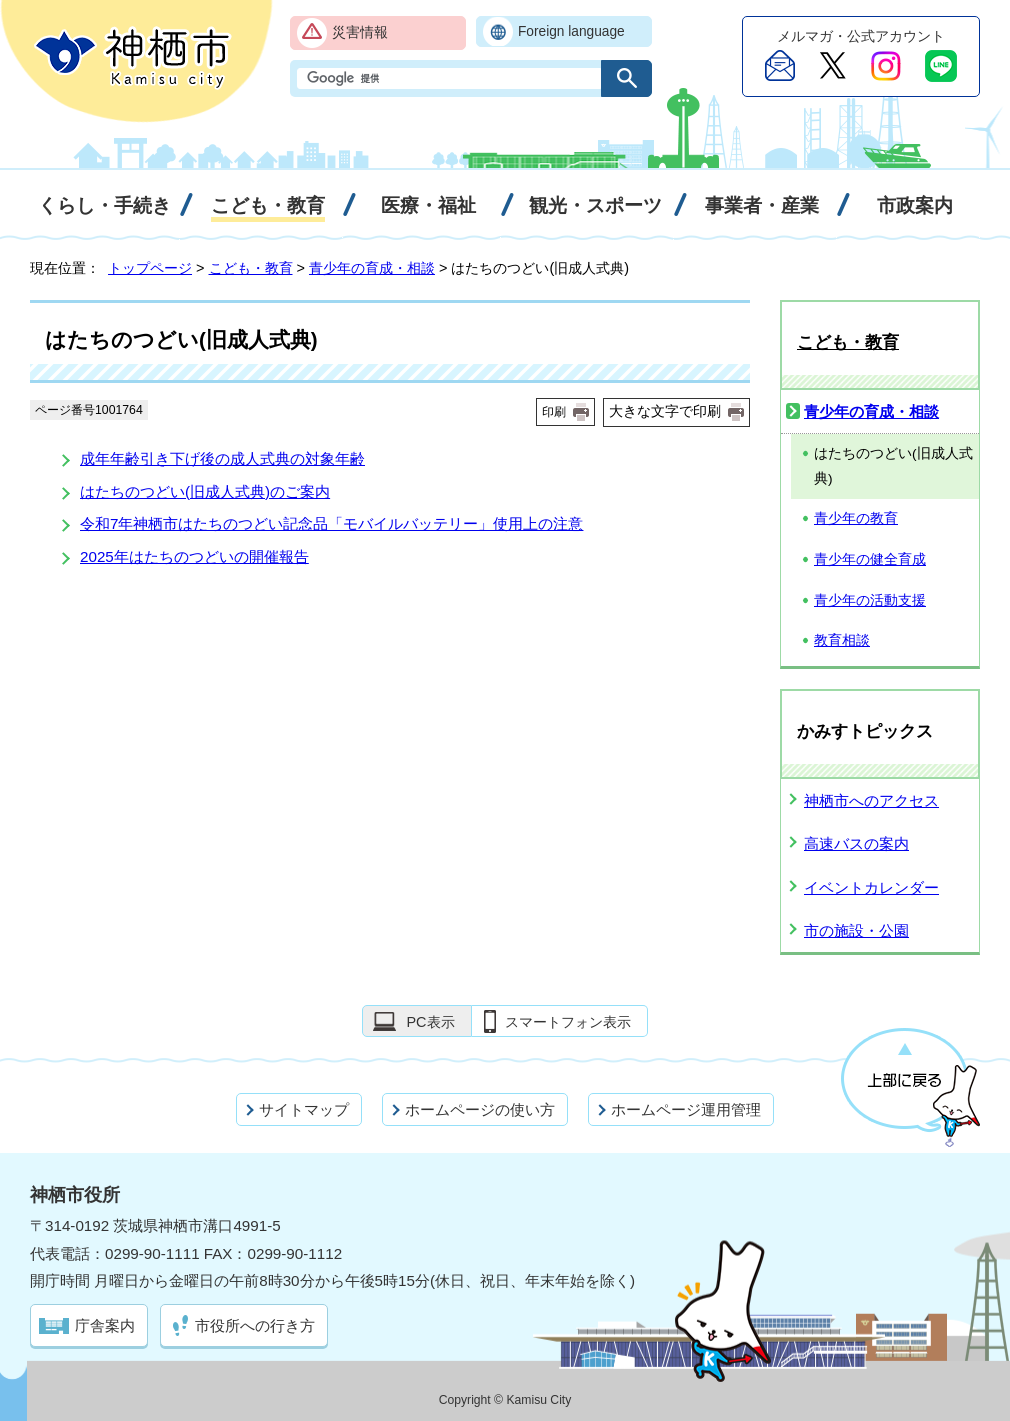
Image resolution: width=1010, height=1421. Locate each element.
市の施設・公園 (856, 930)
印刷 (554, 412)
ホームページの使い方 (480, 1109)
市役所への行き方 (255, 1325)
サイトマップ (304, 1109)
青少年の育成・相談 (372, 268)
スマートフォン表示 (568, 1022)
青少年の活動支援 (870, 600)
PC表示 (430, 1022)
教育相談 (842, 640)
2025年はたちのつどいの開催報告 (194, 556)
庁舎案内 (105, 1325)
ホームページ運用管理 (686, 1109)
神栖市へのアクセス (871, 800)
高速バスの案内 (856, 843)
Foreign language (571, 31)
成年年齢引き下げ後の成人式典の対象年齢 (222, 458)
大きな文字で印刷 (665, 411)
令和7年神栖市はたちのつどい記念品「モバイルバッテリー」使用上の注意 (331, 523)
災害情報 (360, 32)
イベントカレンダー (871, 887)
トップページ (150, 268)
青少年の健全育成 (870, 559)
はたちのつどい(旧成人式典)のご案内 (205, 491)
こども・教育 (251, 268)
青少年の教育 (856, 518)
